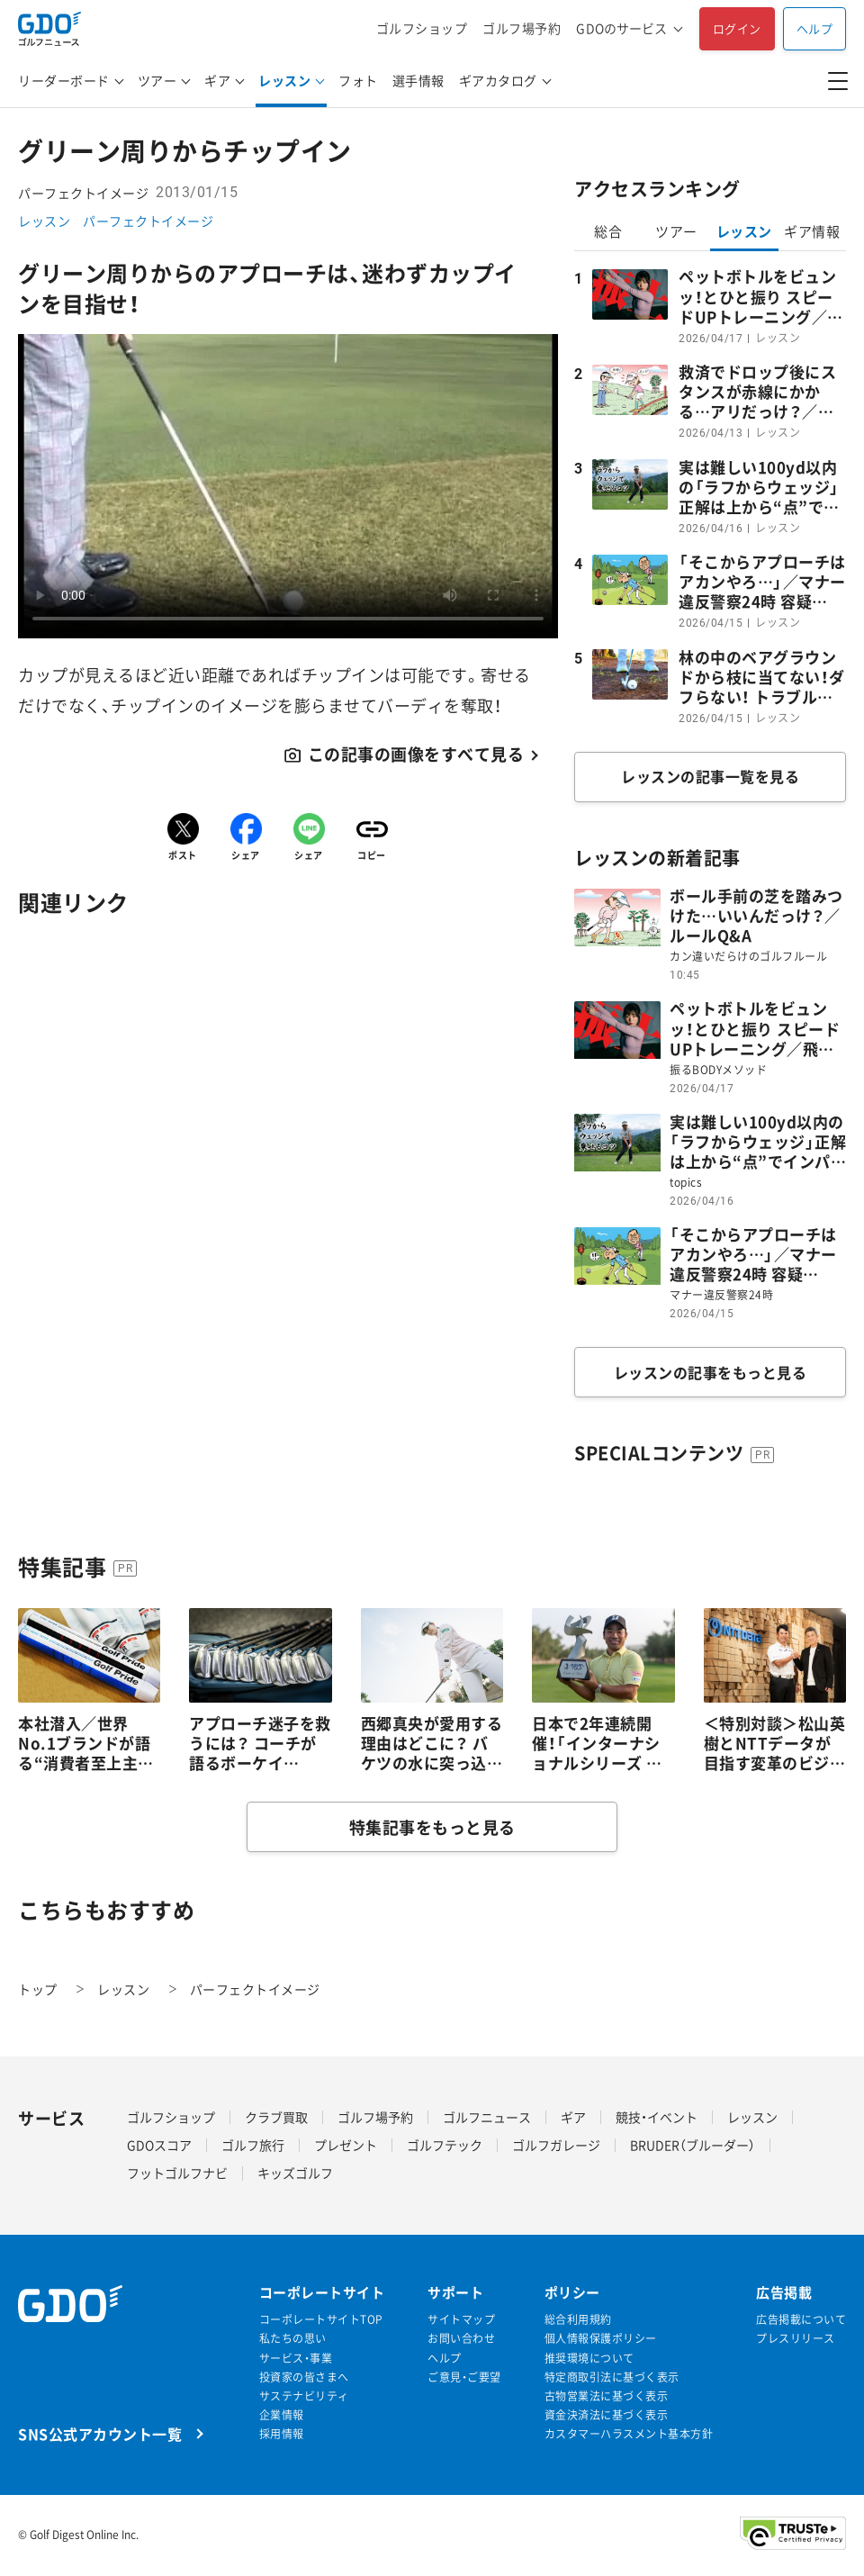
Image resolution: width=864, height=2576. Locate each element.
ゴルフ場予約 (521, 28)
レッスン (284, 80)
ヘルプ (814, 28)
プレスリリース (795, 2339)
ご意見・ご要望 (464, 2377)
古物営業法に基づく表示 (606, 2396)
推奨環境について (589, 2358)
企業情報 (281, 2415)
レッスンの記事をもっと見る (710, 1372)
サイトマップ (461, 2320)
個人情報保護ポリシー (600, 2339)
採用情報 (281, 2434)
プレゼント (345, 2145)
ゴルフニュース (487, 2117)
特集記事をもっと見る (432, 1827)
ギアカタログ (498, 80)
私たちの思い (293, 2339)
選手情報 (418, 80)
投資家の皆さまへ (304, 2377)
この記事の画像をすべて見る (416, 754)
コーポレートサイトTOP (321, 2320)
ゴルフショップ (422, 28)
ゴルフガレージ (556, 2145)
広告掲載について (801, 2320)
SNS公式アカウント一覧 (100, 2433)
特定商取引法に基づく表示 (612, 2377)
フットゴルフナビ (177, 2173)
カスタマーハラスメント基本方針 (629, 2434)
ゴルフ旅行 (252, 2145)
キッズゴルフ (295, 2173)
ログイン (737, 28)
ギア (217, 80)
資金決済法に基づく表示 (606, 2415)
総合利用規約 (578, 2320)
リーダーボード (64, 80)
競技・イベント (657, 2117)
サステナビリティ (304, 2396)
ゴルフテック (444, 2145)
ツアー (157, 80)
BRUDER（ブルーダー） (692, 2145)
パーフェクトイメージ (148, 221)
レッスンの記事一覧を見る (710, 776)
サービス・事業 (296, 2358)
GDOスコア (159, 2145)
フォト (358, 80)
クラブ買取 (276, 2117)
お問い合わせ (461, 2339)
